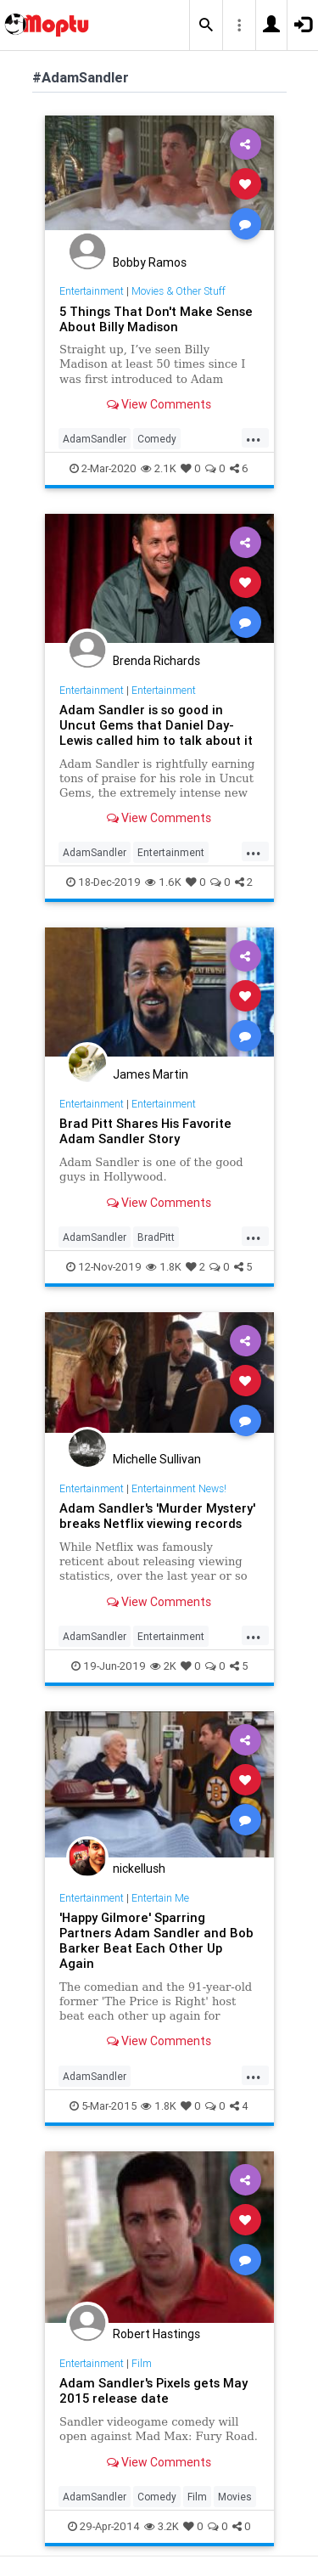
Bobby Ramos (150, 262)
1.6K (163, 882)
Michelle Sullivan (157, 1459)
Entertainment (91, 291)
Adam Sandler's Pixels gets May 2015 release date (153, 2390)
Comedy (156, 438)
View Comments (159, 404)
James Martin (150, 1074)
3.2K (161, 2526)
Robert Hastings (156, 2334)
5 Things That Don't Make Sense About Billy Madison (156, 319)
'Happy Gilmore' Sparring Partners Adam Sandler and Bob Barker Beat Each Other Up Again (156, 1940)
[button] (206, 25)
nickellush (139, 1868)
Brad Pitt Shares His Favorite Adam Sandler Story (145, 1131)
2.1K (158, 468)
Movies (235, 2496)
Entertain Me (160, 1897)
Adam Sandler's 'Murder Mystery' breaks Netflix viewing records (157, 1515)
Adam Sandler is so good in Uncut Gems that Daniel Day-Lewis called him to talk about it (156, 725)
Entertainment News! (178, 1488)
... (253, 437)
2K (163, 1666)
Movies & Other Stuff (178, 291)
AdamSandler (94, 438)
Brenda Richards (156, 660)
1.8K (163, 1267)
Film (141, 2363)
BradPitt (156, 1237)
